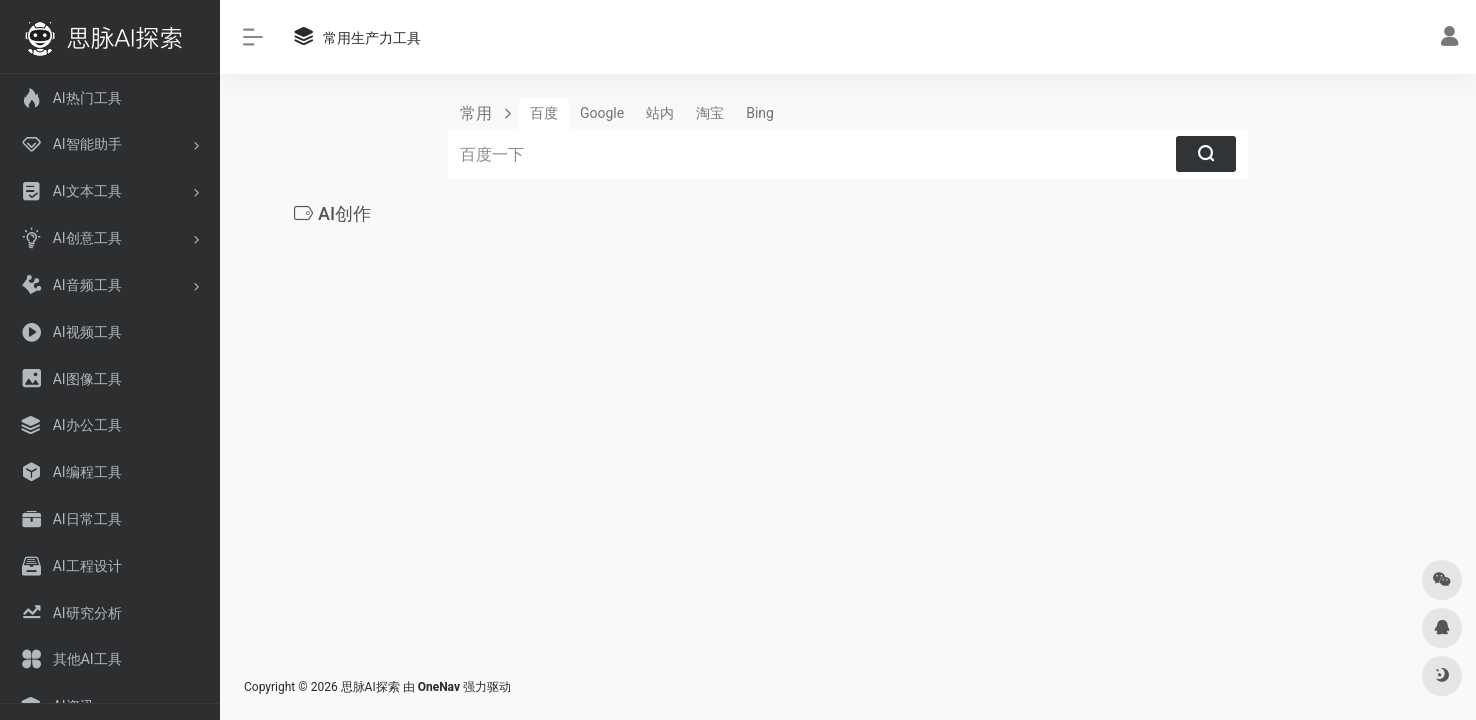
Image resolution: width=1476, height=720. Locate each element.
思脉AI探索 (370, 687)
